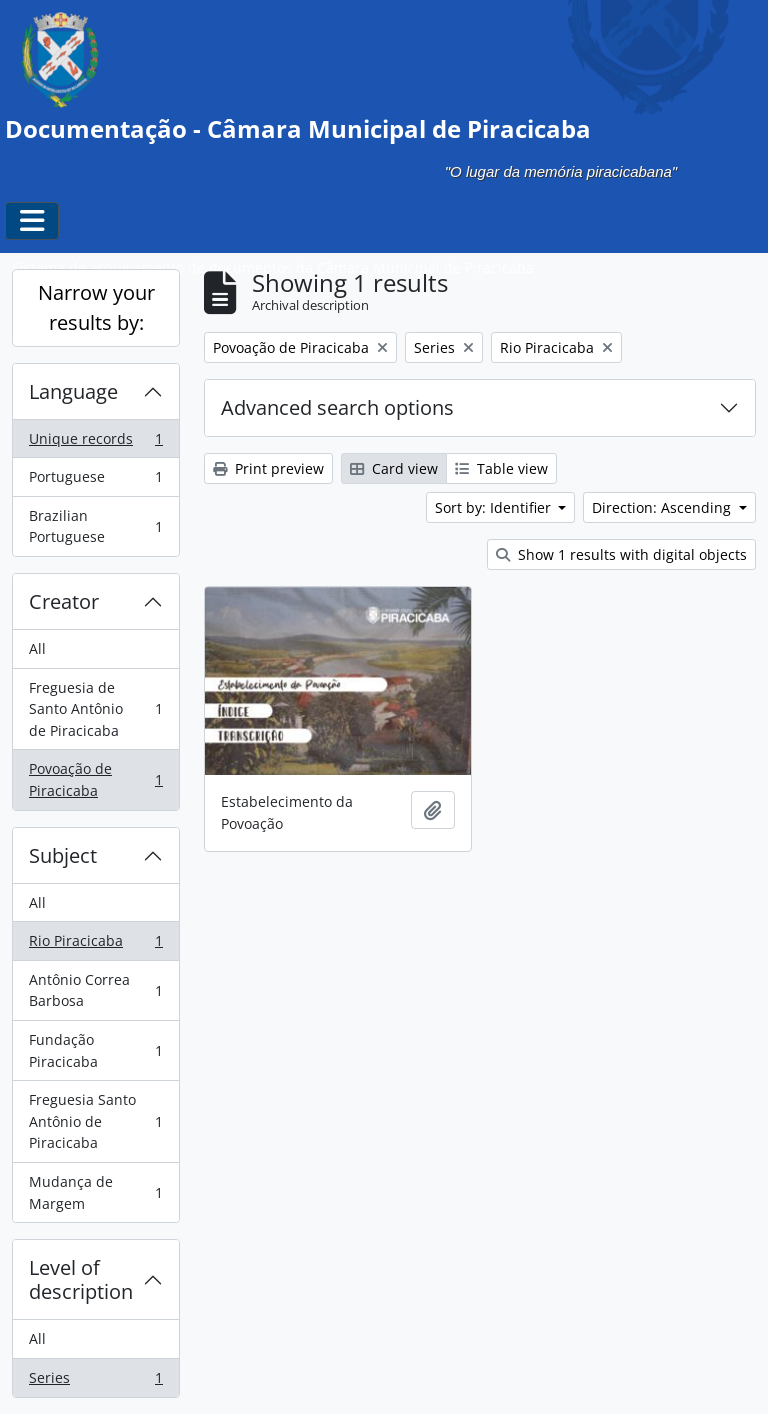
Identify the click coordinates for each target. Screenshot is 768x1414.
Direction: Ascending (663, 507)
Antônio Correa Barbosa (95, 990)
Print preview (268, 468)
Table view (501, 468)
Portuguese (95, 481)
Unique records (95, 443)
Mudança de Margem (95, 1192)
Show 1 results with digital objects (621, 554)
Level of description (81, 1279)
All (37, 648)
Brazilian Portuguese (95, 526)
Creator (64, 601)
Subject (63, 855)
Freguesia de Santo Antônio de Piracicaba (95, 709)
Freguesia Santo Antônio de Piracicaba (95, 1121)
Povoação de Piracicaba (95, 779)
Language (73, 391)
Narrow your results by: (96, 307)
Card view (394, 468)
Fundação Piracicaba (95, 1050)
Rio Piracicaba (95, 945)
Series (95, 1382)
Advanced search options (337, 407)
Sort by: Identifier (495, 507)
